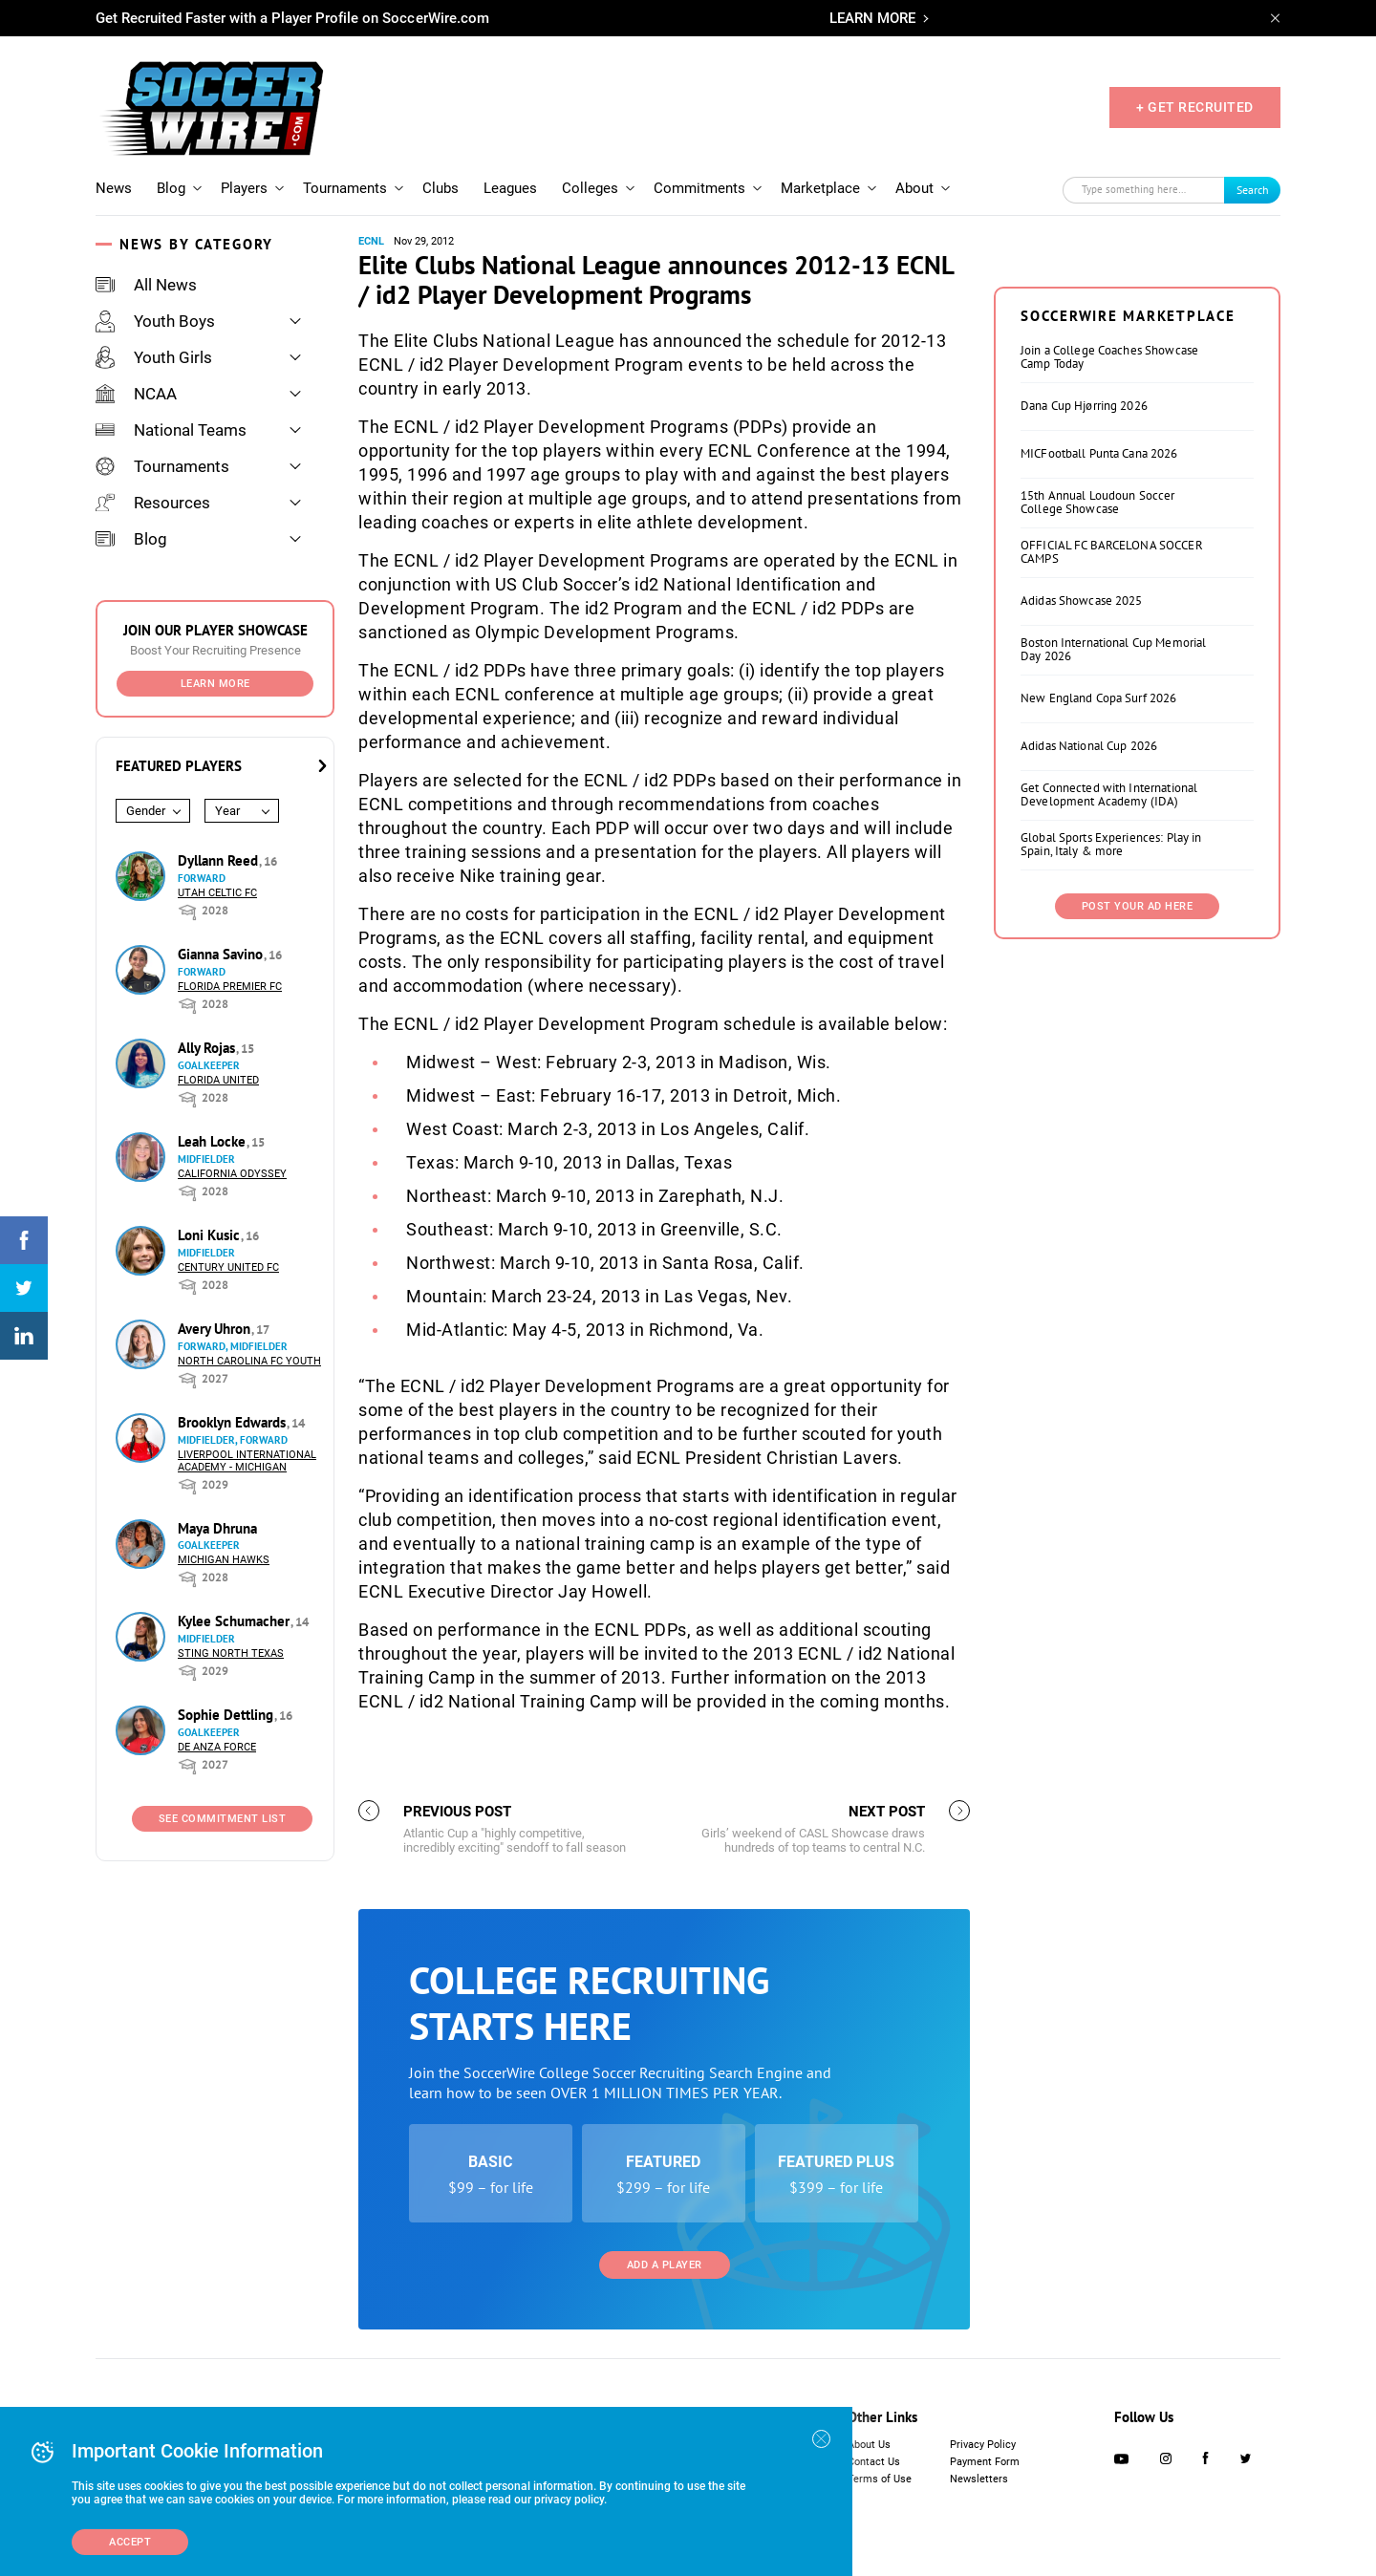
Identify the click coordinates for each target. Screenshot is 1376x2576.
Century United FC (228, 1267)
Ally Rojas (208, 1048)
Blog (171, 188)
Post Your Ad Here (1137, 906)
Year (227, 811)
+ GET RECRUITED (1195, 107)
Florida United (218, 1080)
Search (1252, 189)
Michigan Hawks (223, 1560)
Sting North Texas (231, 1653)
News (114, 188)
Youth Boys (155, 321)
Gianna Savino (222, 954)
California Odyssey (232, 1174)
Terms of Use (880, 2479)
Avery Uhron (216, 1329)
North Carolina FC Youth (249, 1361)
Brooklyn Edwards (234, 1422)
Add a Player (664, 2265)
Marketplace (820, 188)
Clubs (440, 188)
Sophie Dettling (227, 1715)
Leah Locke (213, 1141)
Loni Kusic (211, 1235)
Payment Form (985, 2462)
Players (244, 188)
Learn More (215, 683)
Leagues (510, 188)
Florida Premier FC (230, 986)
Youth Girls (154, 357)
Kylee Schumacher (235, 1621)
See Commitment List (223, 1819)
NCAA (136, 393)
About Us (869, 2444)
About (914, 188)
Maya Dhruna (217, 1528)
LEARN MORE (872, 18)
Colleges (590, 188)
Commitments (699, 188)
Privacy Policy (983, 2444)
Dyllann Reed (220, 860)
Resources (153, 502)
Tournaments (345, 188)
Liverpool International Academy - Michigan (247, 1461)
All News (146, 284)
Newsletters (979, 2479)
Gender (145, 811)
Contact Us (874, 2462)
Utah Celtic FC (217, 893)
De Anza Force (217, 1747)
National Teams (171, 430)
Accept (130, 2542)
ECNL (371, 241)
